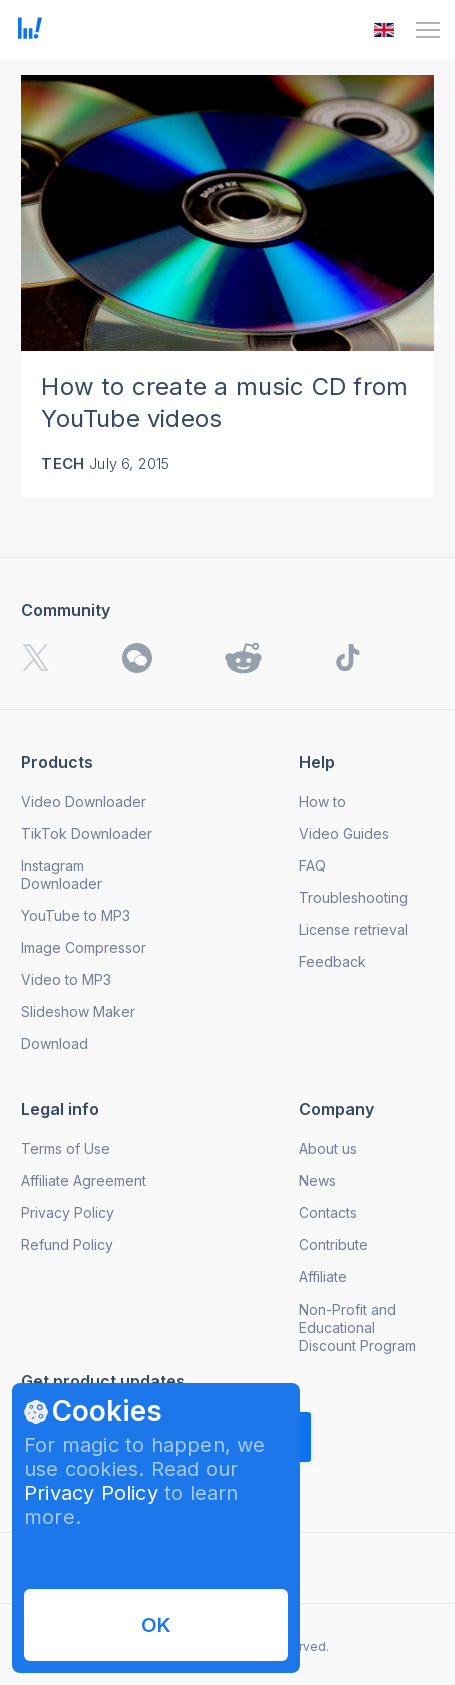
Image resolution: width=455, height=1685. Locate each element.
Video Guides (344, 833)
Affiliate (323, 1276)
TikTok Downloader (86, 833)
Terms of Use (65, 1148)
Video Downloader (83, 801)
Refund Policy (67, 1244)
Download (54, 1043)
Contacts (328, 1212)
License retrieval (353, 929)
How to (322, 801)
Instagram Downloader (61, 874)
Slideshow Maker (78, 1011)
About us (328, 1148)
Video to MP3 (66, 979)
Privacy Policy (91, 1493)
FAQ (312, 865)
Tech (62, 463)
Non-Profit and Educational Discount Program (357, 1327)
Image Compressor (83, 947)
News (317, 1180)
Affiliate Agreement (83, 1180)
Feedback (332, 961)
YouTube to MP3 (75, 915)
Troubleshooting (353, 897)
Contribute (333, 1244)
